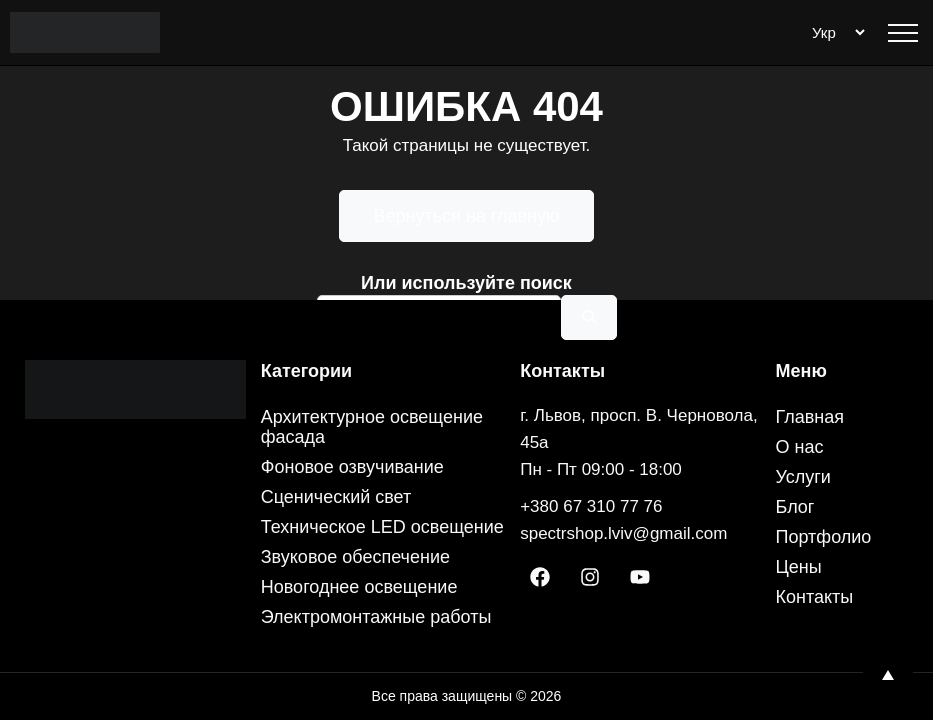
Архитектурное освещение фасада (372, 427)
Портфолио (824, 537)
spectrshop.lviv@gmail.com (623, 533)
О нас (800, 447)
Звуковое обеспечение (355, 557)
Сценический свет (336, 497)
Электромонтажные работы (376, 617)
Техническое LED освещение (382, 527)
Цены (799, 567)
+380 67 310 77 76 (591, 506)
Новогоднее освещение (359, 587)
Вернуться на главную (467, 216)
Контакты (815, 597)
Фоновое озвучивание (352, 467)
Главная (810, 417)
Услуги (803, 477)
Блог (795, 507)
